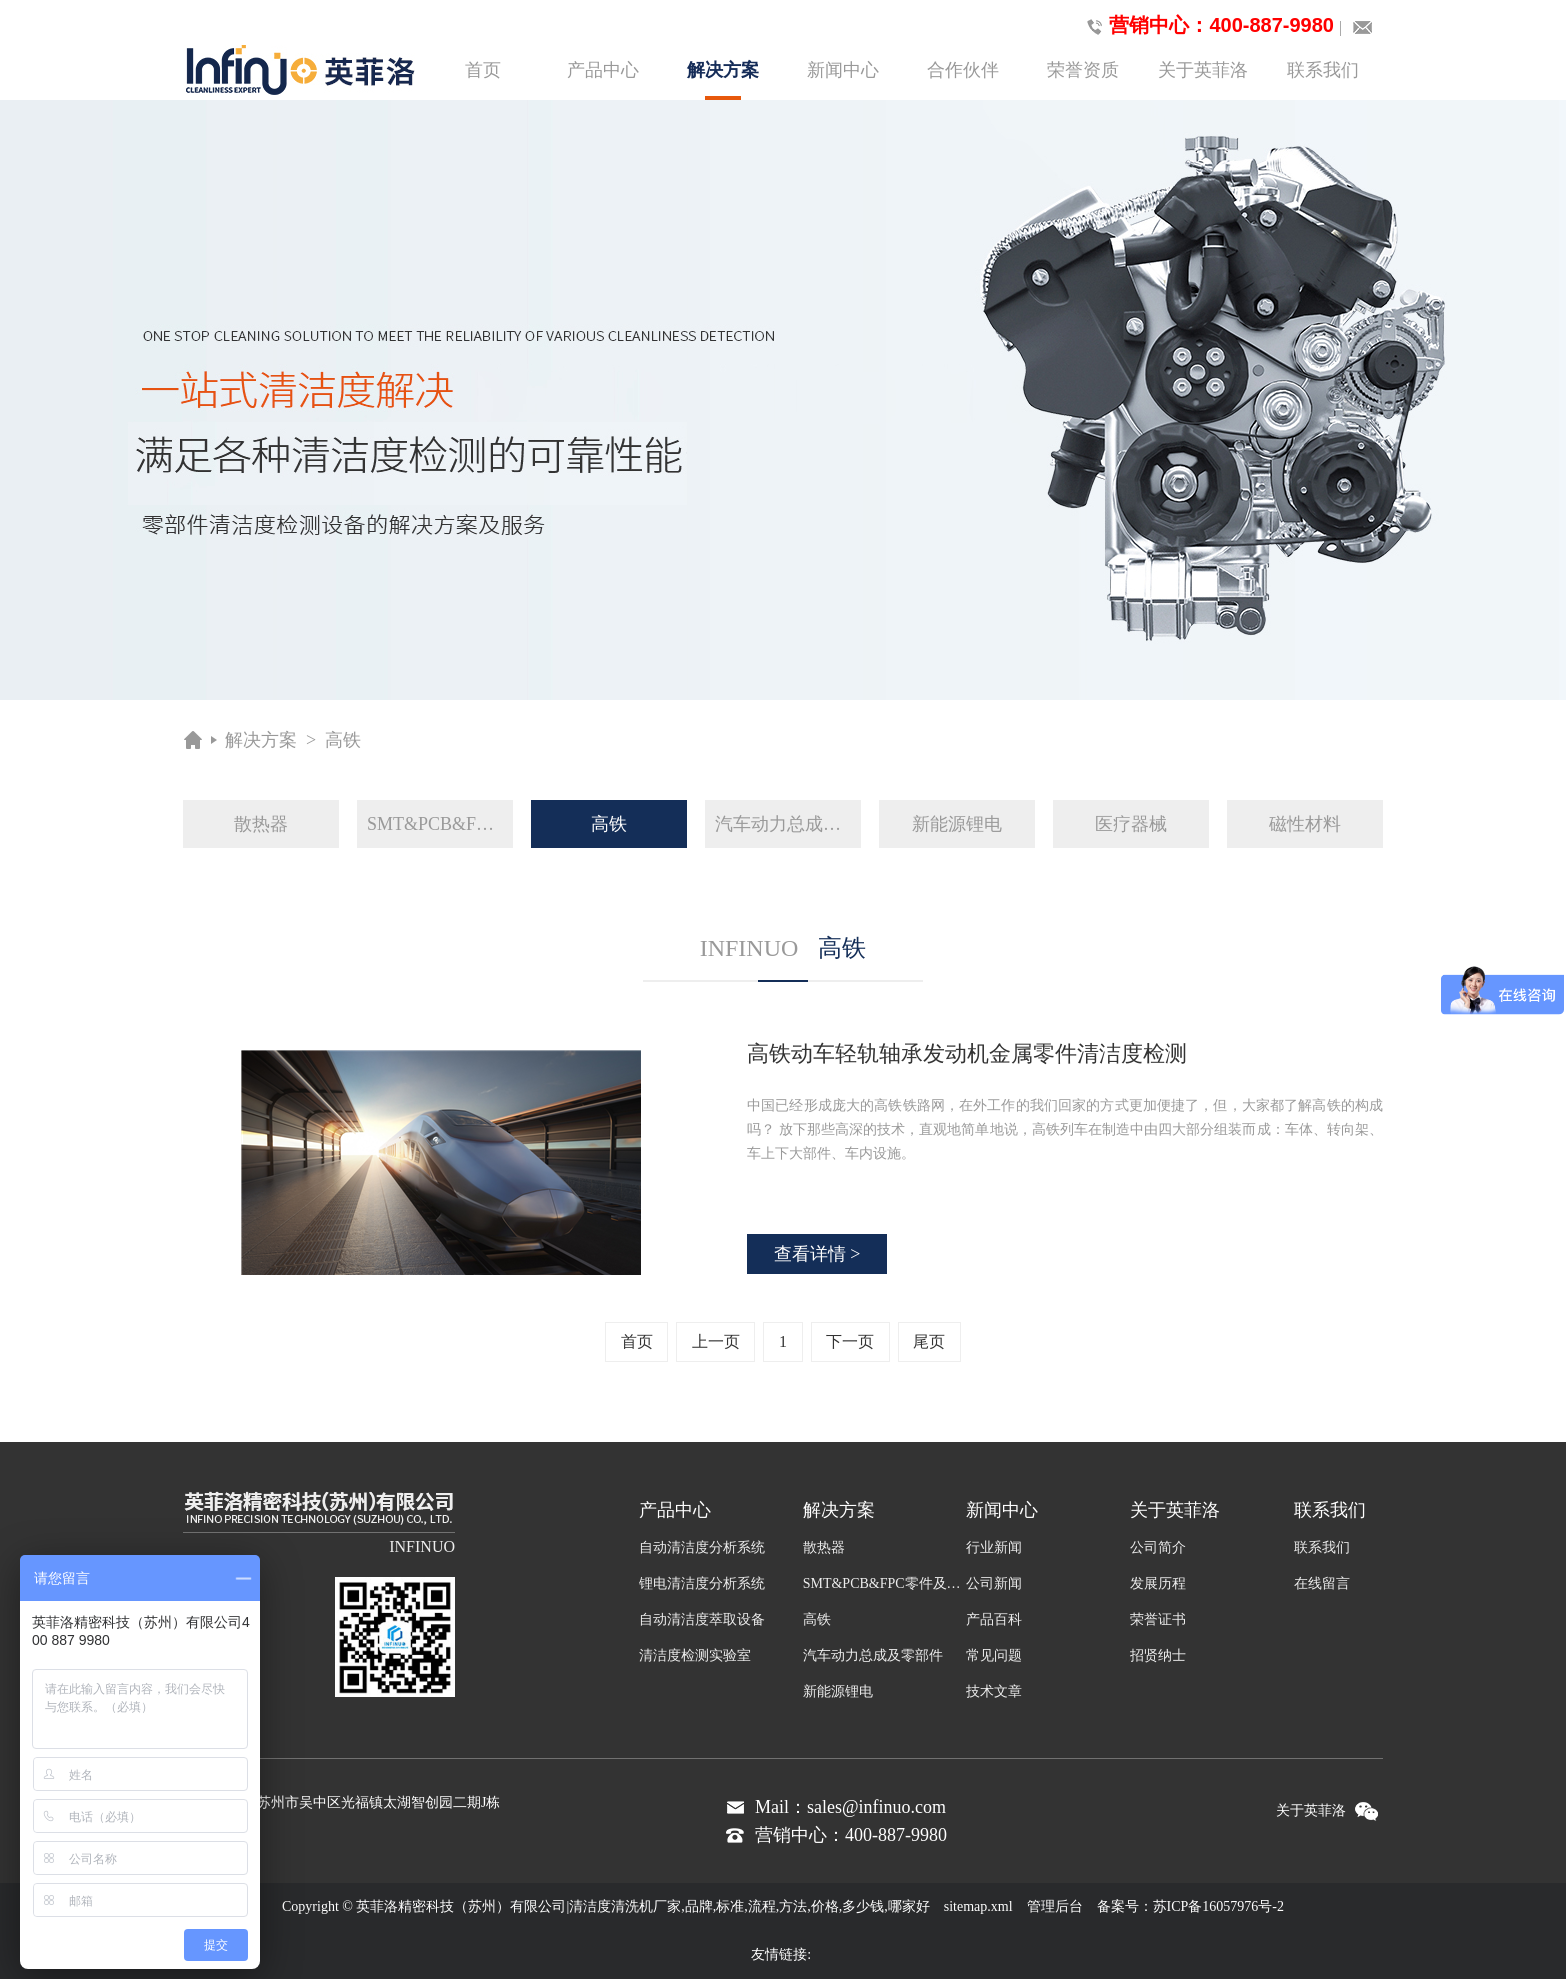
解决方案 (723, 80)
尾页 (929, 1341)
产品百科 (994, 1619)
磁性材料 (1305, 824)
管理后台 (1055, 1906)
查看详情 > (817, 1254)
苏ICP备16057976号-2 (1218, 1906)
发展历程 (1158, 1583)
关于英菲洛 (1203, 70)
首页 (483, 70)
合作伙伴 (963, 70)
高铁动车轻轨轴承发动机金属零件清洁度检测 (967, 1053)
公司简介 (1158, 1547)
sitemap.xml (978, 1906)
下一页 (850, 1341)
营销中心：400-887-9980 (1206, 26)
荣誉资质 (1083, 70)
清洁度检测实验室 (695, 1655)
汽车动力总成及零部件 (788, 824)
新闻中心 (843, 70)
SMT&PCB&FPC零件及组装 (440, 824)
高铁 (343, 740)
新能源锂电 (957, 824)
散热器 (261, 824)
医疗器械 (1131, 824)
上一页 (716, 1341)
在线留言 (1322, 1583)
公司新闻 (994, 1583)
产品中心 (603, 70)
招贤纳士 (1158, 1655)
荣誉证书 (1158, 1619)
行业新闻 (994, 1547)
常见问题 (994, 1655)
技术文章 (994, 1691)
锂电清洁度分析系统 (702, 1583)
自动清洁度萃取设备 (702, 1619)
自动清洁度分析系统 (702, 1547)
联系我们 (1323, 70)
